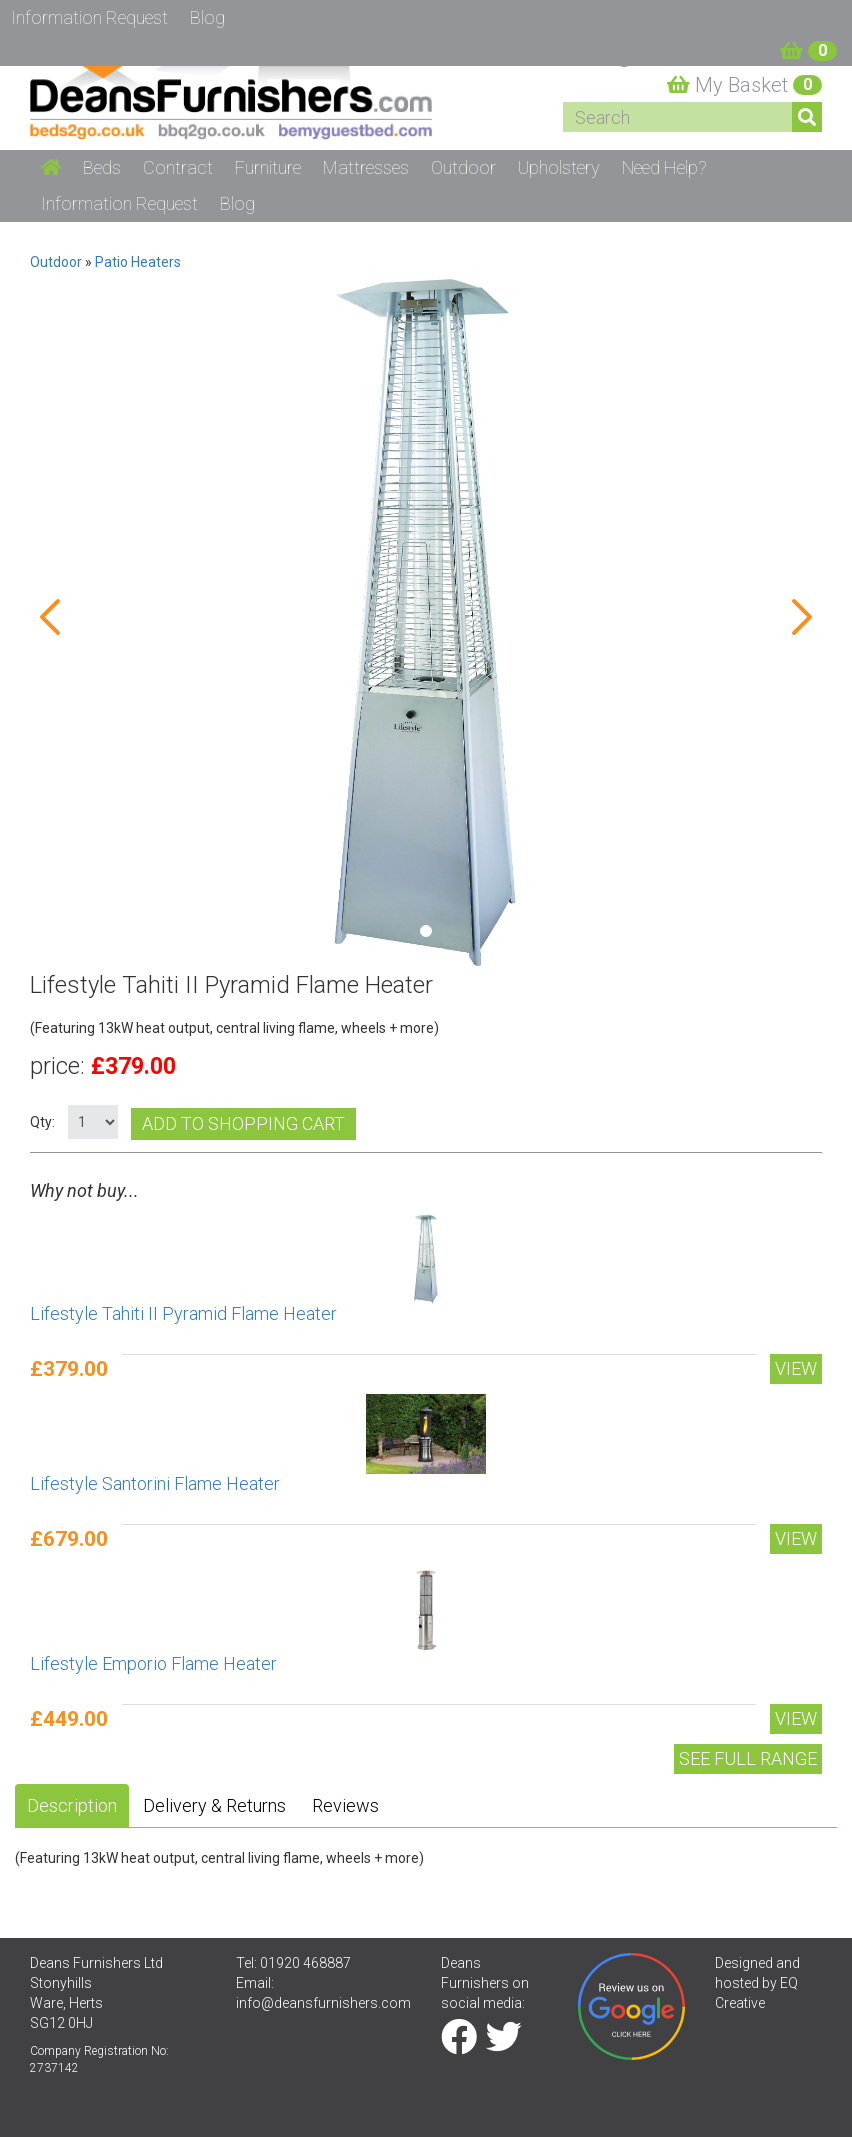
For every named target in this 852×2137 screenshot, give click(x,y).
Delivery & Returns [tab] (214, 1805)
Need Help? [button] (664, 167)
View (796, 1368)
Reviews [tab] (345, 1805)
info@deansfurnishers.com (323, 2003)
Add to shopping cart (243, 1123)
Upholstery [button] (559, 167)
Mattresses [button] (366, 167)
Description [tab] (72, 1805)
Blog (237, 203)
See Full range (748, 1758)
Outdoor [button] (463, 167)
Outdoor (56, 262)
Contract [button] (178, 167)
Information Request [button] (119, 203)
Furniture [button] (268, 167)
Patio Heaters (138, 262)
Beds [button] (102, 167)
